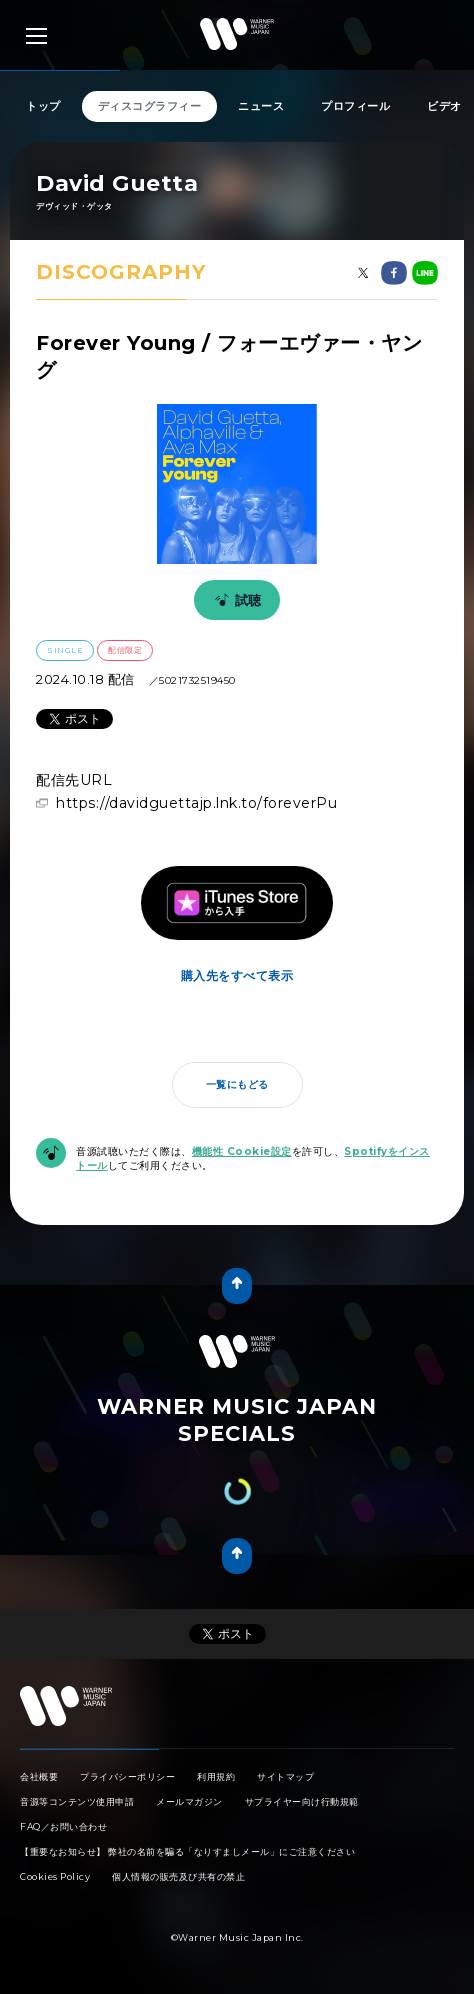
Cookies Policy (55, 1876)
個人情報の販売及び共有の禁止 (178, 1876)
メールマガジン (189, 1801)
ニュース (261, 106)
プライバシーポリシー (127, 1776)
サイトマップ (285, 1776)
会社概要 (39, 1776)
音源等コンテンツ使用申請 (77, 1801)
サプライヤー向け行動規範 (302, 1801)
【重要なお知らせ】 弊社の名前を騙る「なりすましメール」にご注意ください (187, 1851)
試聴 (235, 600)
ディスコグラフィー (150, 106)
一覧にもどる (237, 1084)
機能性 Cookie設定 (242, 1151)
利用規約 (216, 1776)
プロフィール (355, 106)
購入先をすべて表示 (237, 975)
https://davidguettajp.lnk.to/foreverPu (196, 803)
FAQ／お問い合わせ (63, 1826)
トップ (43, 106)
